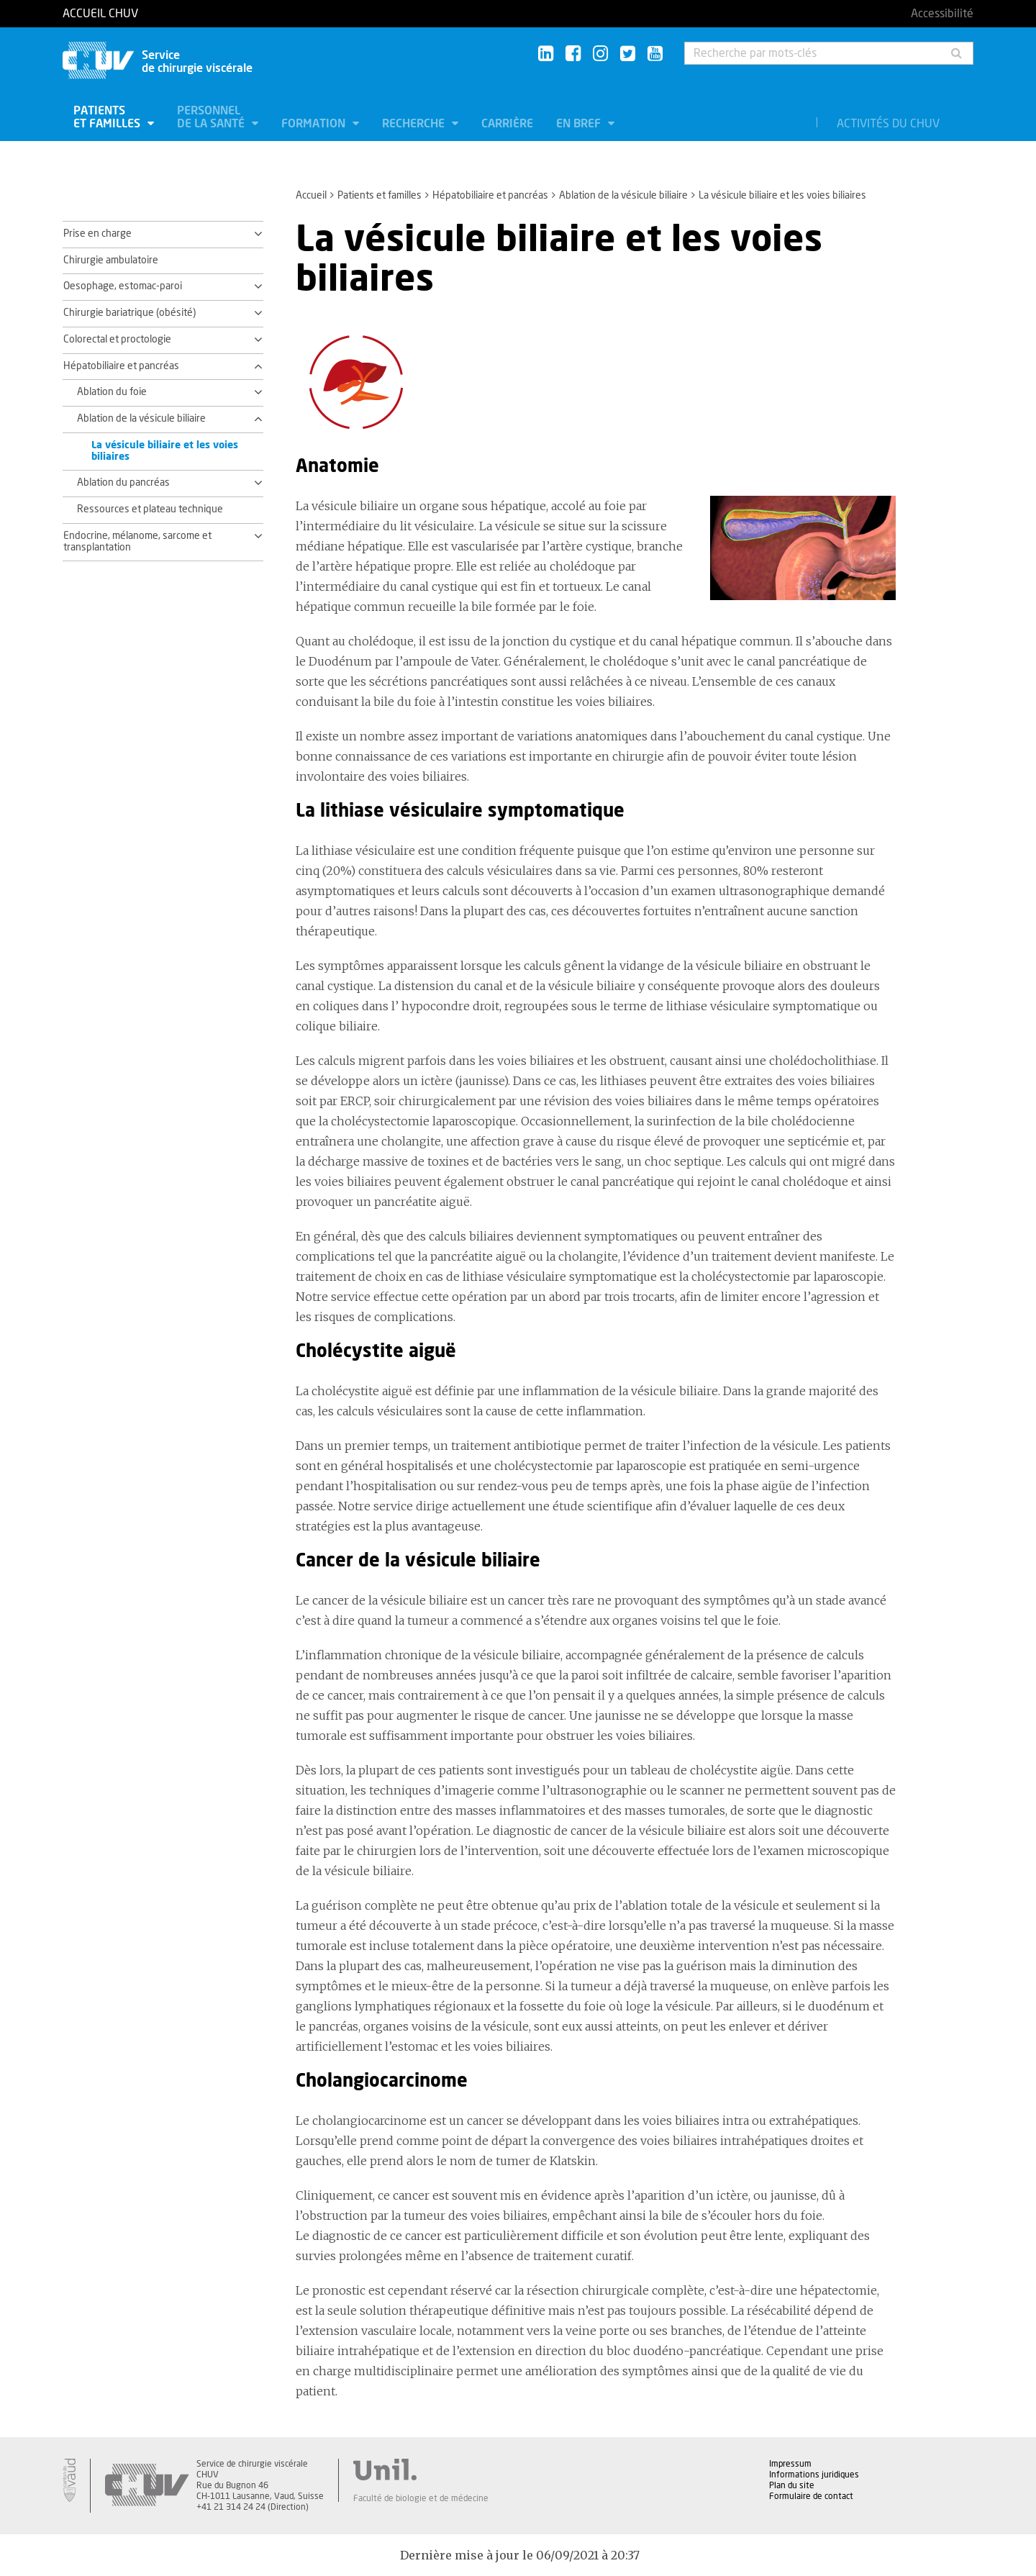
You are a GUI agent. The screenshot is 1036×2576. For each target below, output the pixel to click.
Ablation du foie (112, 392)
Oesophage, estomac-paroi (122, 286)
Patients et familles (108, 117)
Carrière (507, 124)
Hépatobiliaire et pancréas (490, 196)
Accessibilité (942, 13)
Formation (314, 124)
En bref (580, 124)
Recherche (414, 124)
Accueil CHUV (100, 13)
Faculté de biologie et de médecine (421, 2498)
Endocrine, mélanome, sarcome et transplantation (137, 542)
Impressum (790, 2463)
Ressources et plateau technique (150, 509)
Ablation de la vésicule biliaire (623, 196)
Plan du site (791, 2485)
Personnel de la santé (212, 117)
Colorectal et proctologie (117, 340)
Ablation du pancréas (123, 483)
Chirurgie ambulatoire (110, 260)
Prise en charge (97, 234)
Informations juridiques (814, 2474)
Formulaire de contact (811, 2496)
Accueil (311, 196)
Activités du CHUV (888, 124)
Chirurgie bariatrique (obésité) (129, 313)
